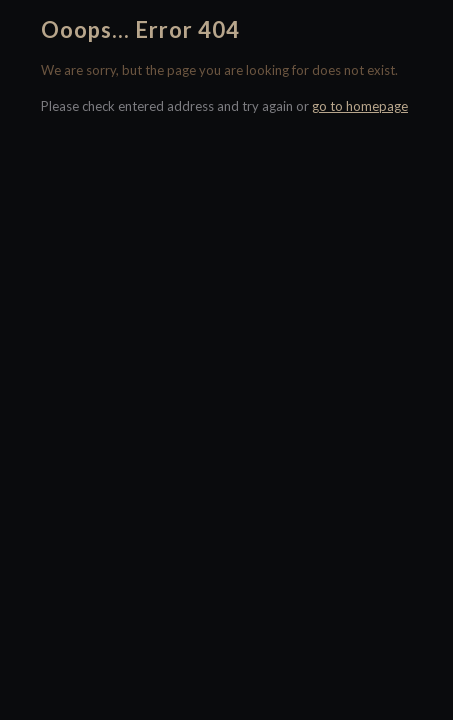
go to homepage (360, 106)
